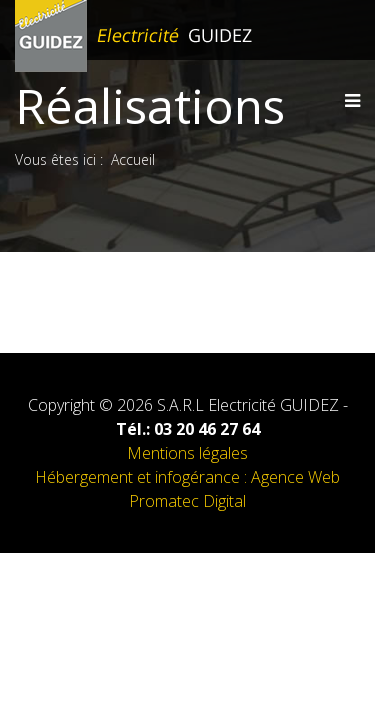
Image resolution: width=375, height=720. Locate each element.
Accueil (133, 159)
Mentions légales (187, 453)
